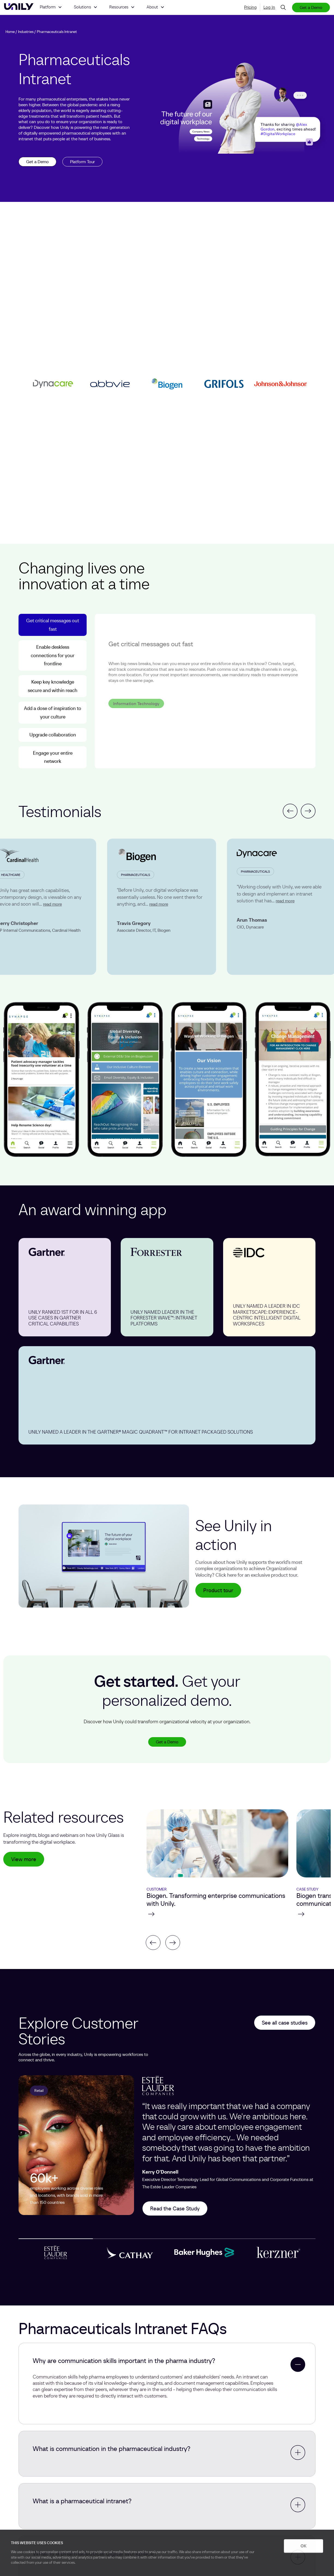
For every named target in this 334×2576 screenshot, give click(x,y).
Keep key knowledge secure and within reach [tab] (52, 686)
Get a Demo (311, 7)
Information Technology (136, 690)
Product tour (218, 1590)
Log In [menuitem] (269, 7)
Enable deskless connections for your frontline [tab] (52, 655)
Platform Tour (82, 161)
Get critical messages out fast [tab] (52, 624)
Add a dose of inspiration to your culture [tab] (52, 712)
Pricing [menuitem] (250, 7)
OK (303, 2545)
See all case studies (285, 2022)
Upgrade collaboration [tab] (52, 735)
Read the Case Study (175, 2208)
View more (23, 1859)
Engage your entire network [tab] (52, 757)
